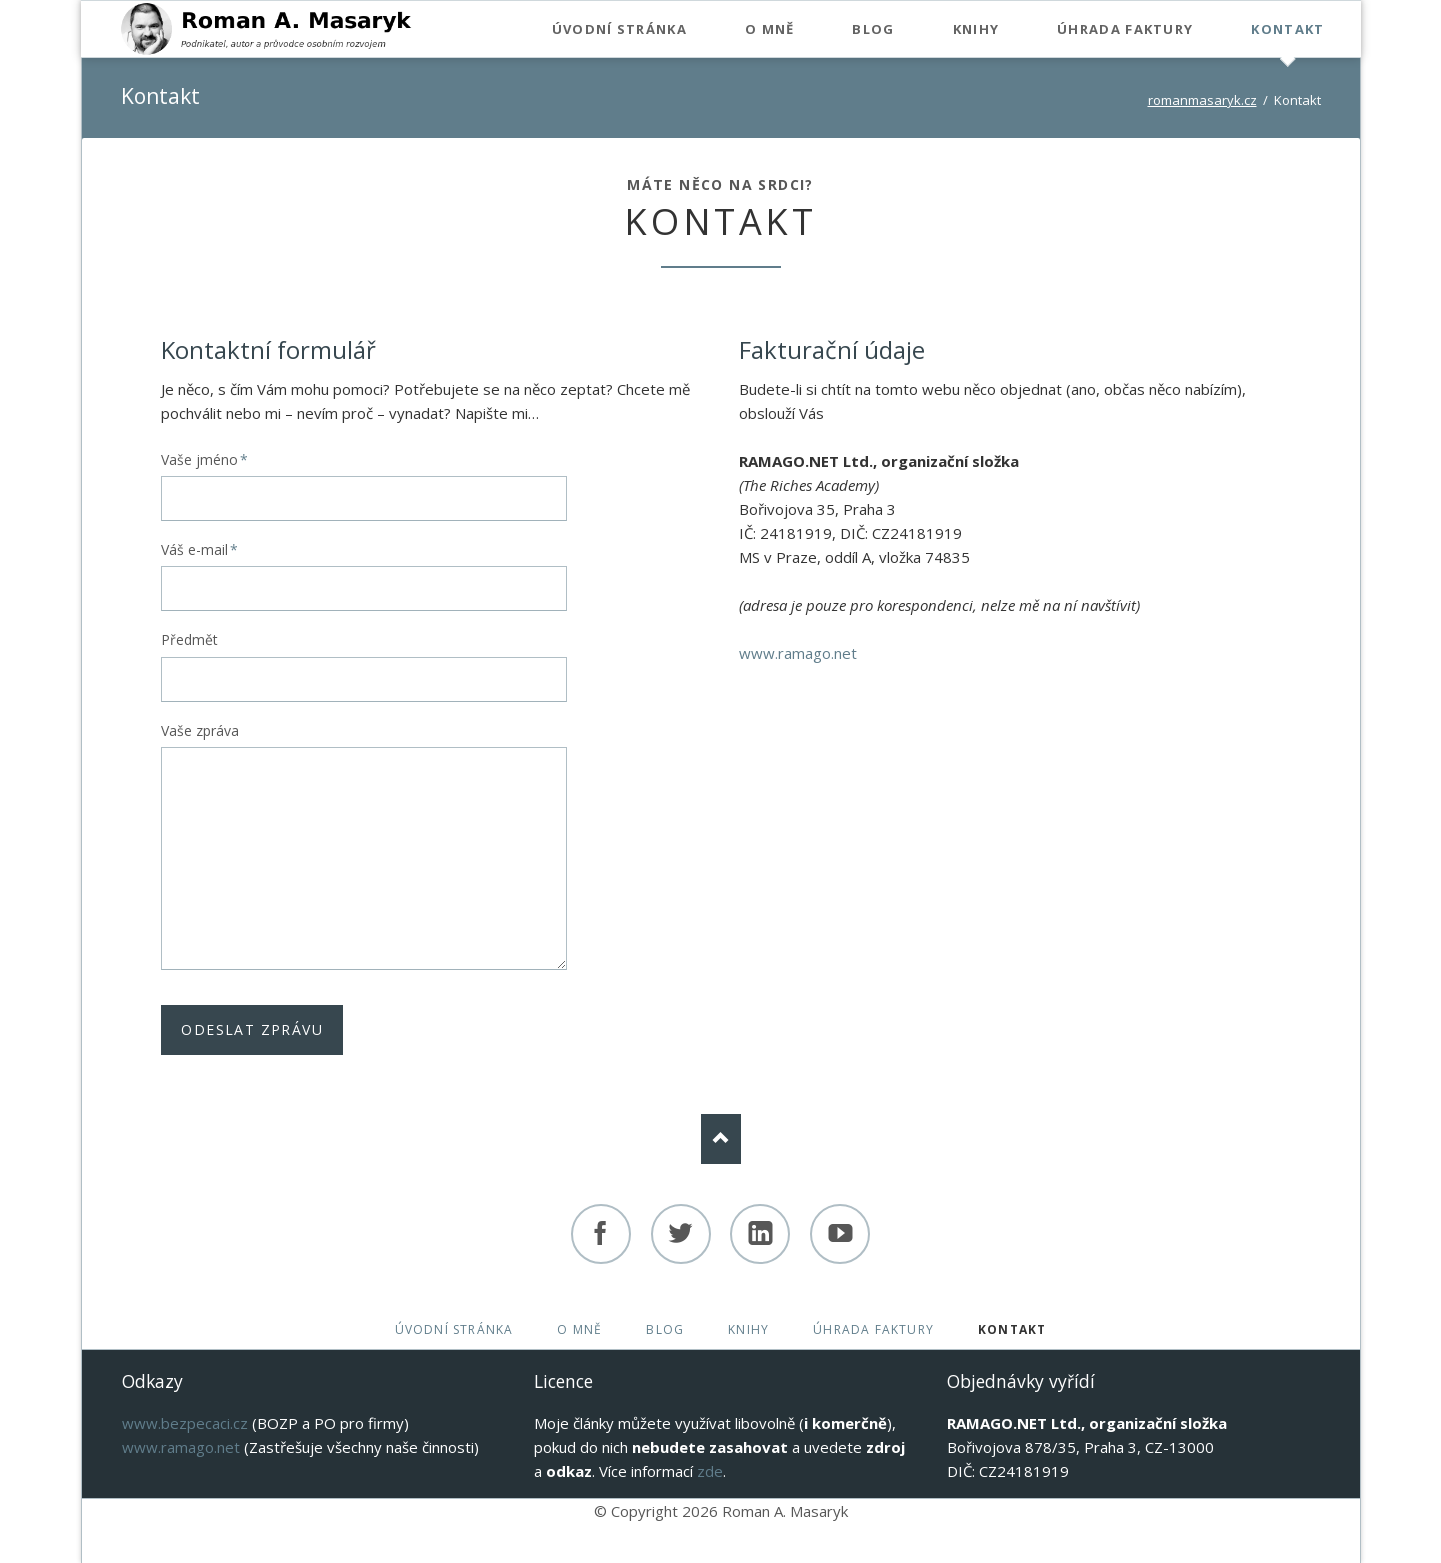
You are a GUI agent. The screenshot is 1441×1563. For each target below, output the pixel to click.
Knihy (748, 1329)
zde (710, 1471)
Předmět (189, 639)
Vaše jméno (204, 460)
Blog (665, 1329)
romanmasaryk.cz (1202, 100)
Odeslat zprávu (252, 1029)
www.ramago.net (798, 653)
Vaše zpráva (200, 730)
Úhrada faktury (873, 1329)
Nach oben (721, 1139)
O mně (579, 1329)
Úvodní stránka (454, 1329)
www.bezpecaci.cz (185, 1423)
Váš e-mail (199, 550)
